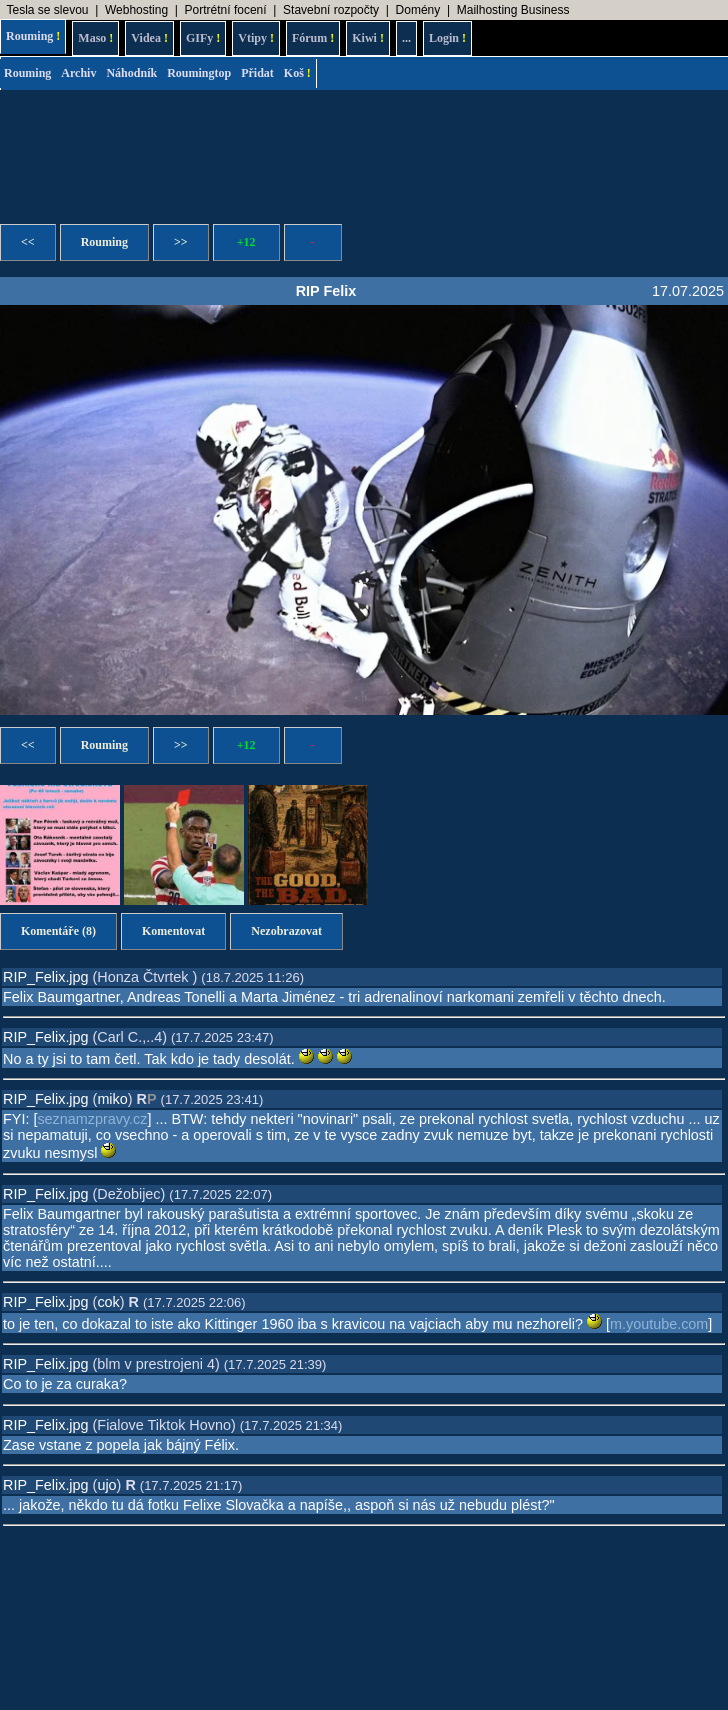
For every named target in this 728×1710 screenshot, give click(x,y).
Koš (297, 73)
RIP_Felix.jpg (46, 977)
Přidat (257, 73)
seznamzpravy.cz (92, 1119)
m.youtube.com (659, 1324)
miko (112, 1099)
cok (108, 1302)
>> (181, 242)
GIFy (203, 38)
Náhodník (131, 73)
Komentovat (173, 931)
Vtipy (256, 38)
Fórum (313, 38)
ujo (106, 1485)
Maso (95, 38)
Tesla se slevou (47, 10)
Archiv (78, 73)
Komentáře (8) (58, 931)
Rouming (33, 36)
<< (28, 242)
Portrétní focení (226, 10)
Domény (418, 10)
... (406, 38)
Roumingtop (199, 73)
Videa (149, 38)
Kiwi (368, 38)
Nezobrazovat (286, 931)
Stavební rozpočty (331, 10)
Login (447, 38)
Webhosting (136, 10)
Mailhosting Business (513, 10)
